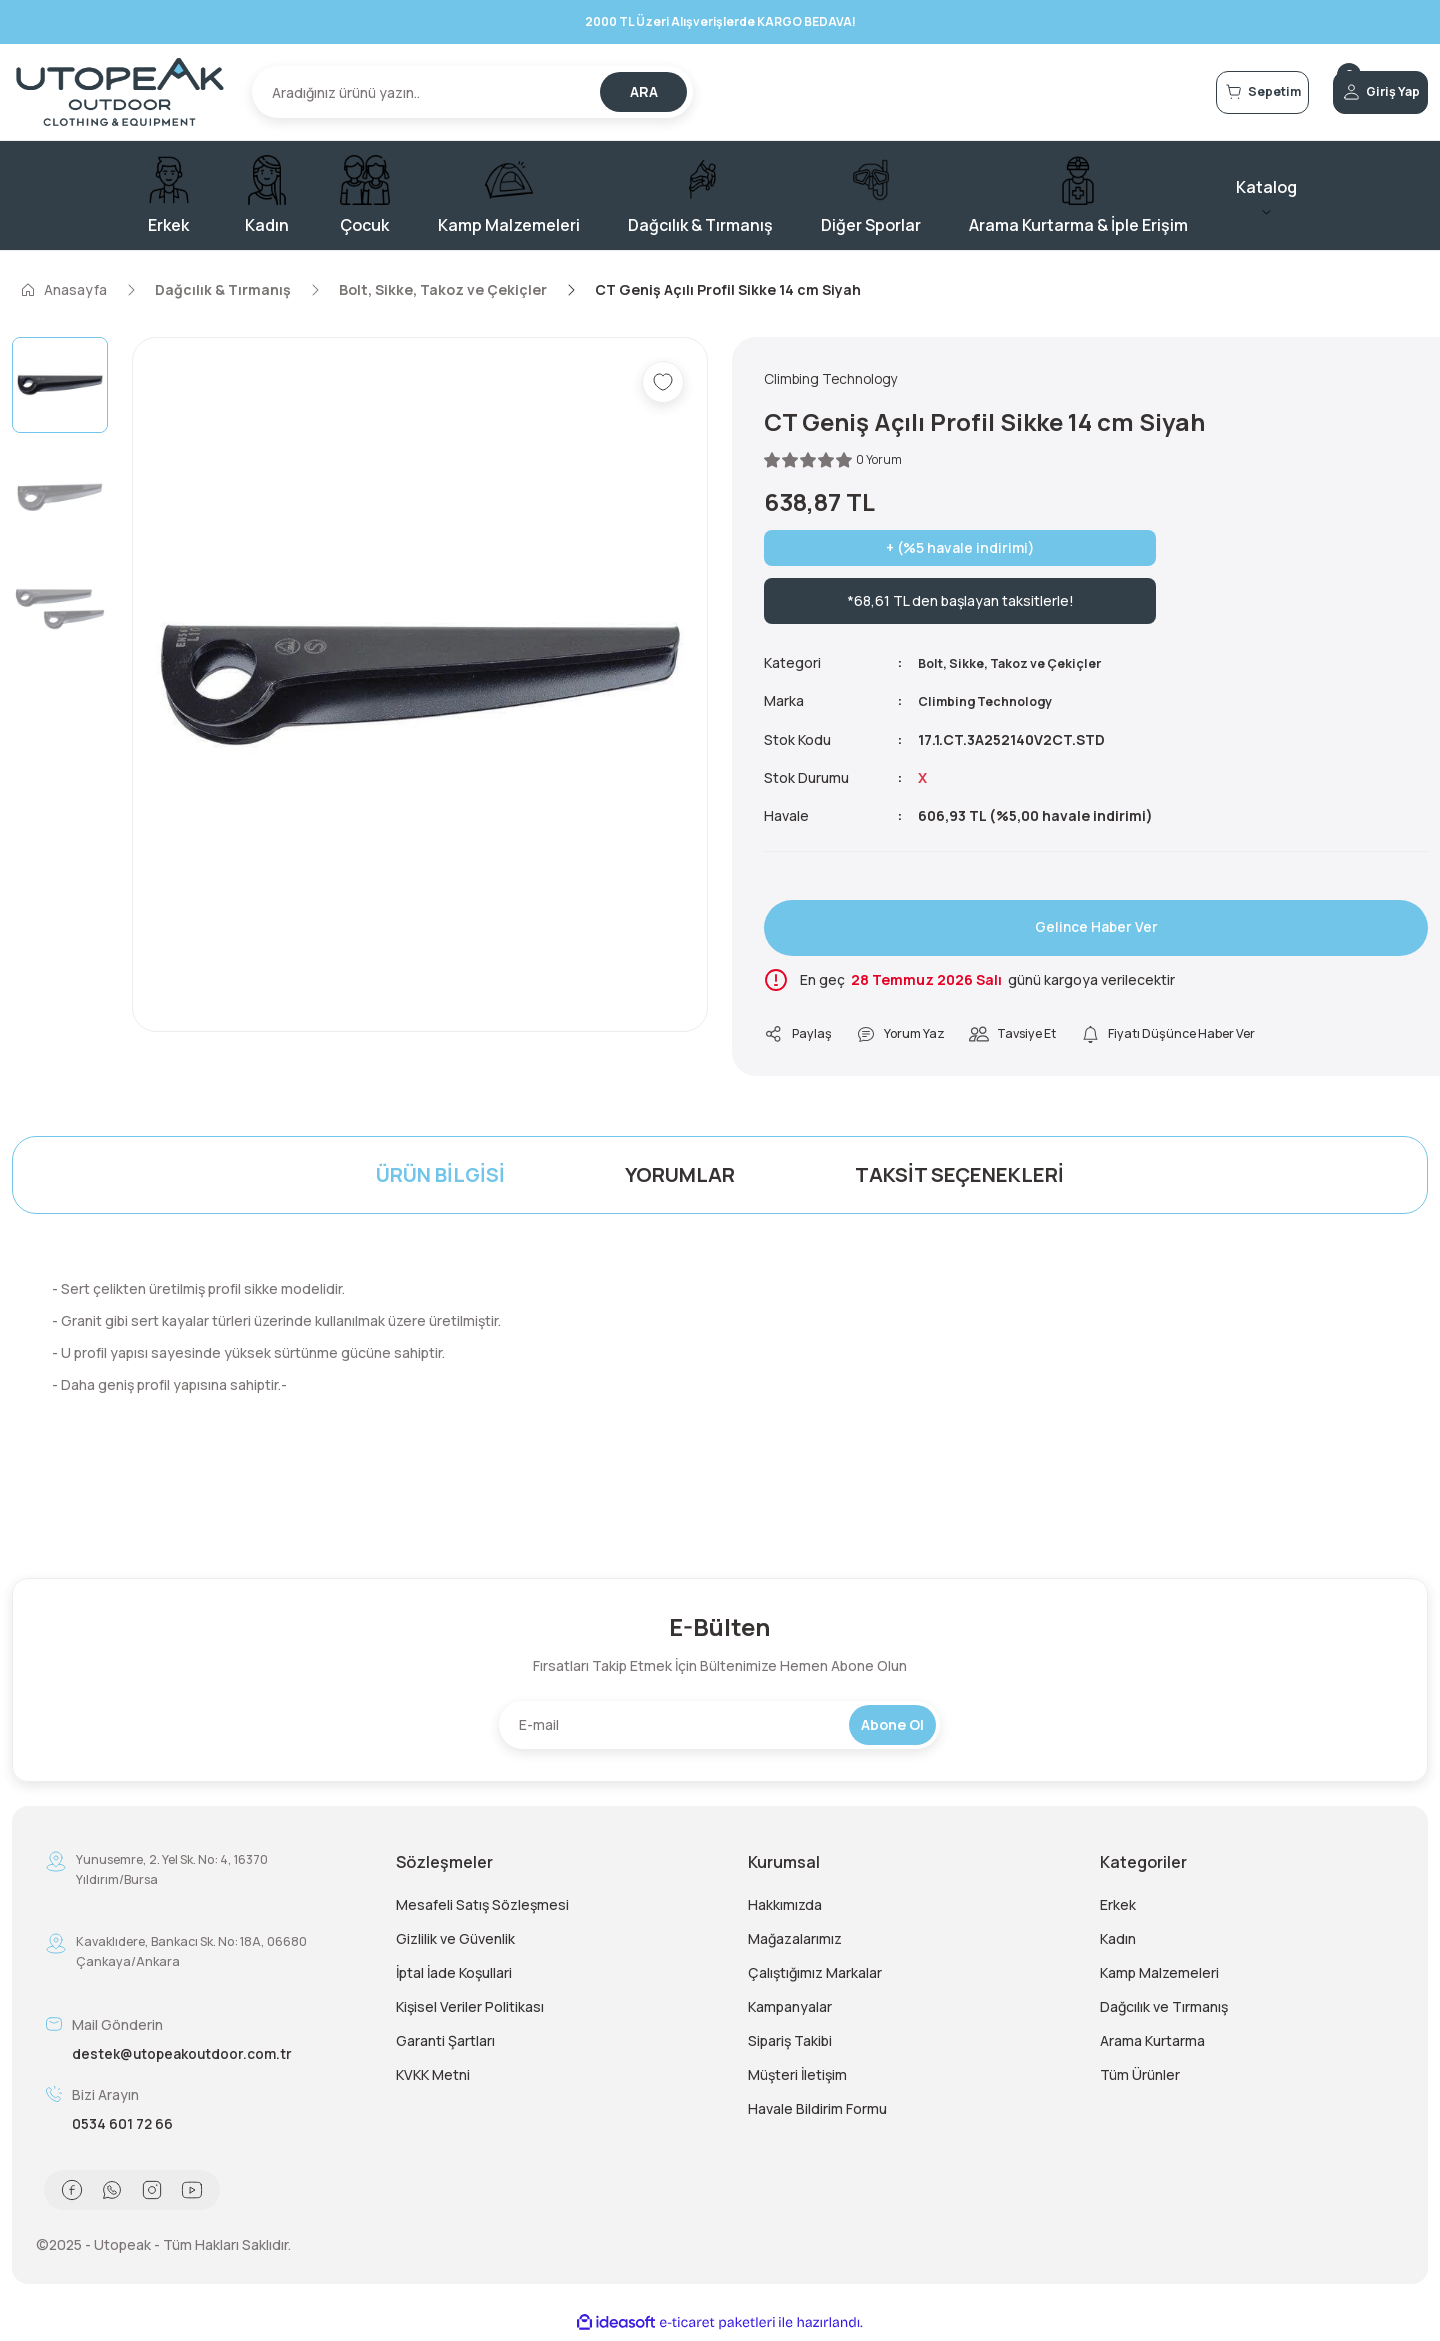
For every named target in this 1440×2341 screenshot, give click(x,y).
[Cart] (1188, 92)
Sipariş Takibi (790, 2044)
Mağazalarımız (795, 1942)
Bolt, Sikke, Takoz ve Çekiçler (1022, 665)
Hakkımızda (785, 1908)
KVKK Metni (433, 2078)
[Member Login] (1355, 92)
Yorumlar (680, 1178)
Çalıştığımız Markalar (815, 1976)
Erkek (1118, 1908)
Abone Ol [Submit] (892, 1728)
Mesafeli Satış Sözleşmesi (482, 1908)
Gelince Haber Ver (1096, 930)
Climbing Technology (993, 703)
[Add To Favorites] (663, 382)
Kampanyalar (790, 2010)
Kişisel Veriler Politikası (470, 2010)
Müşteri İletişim (797, 2078)
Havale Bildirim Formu (817, 2112)
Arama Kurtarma (1152, 2044)
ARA (644, 91)
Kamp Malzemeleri (1159, 1976)
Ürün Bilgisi (440, 1178)
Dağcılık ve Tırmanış (1164, 2010)
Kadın (1118, 1942)
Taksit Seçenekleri (959, 1178)
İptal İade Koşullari (454, 1976)
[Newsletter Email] (719, 1729)
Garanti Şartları (445, 2044)
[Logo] (120, 92)
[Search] (472, 92)
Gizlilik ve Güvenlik (455, 1942)
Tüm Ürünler (1140, 2078)
